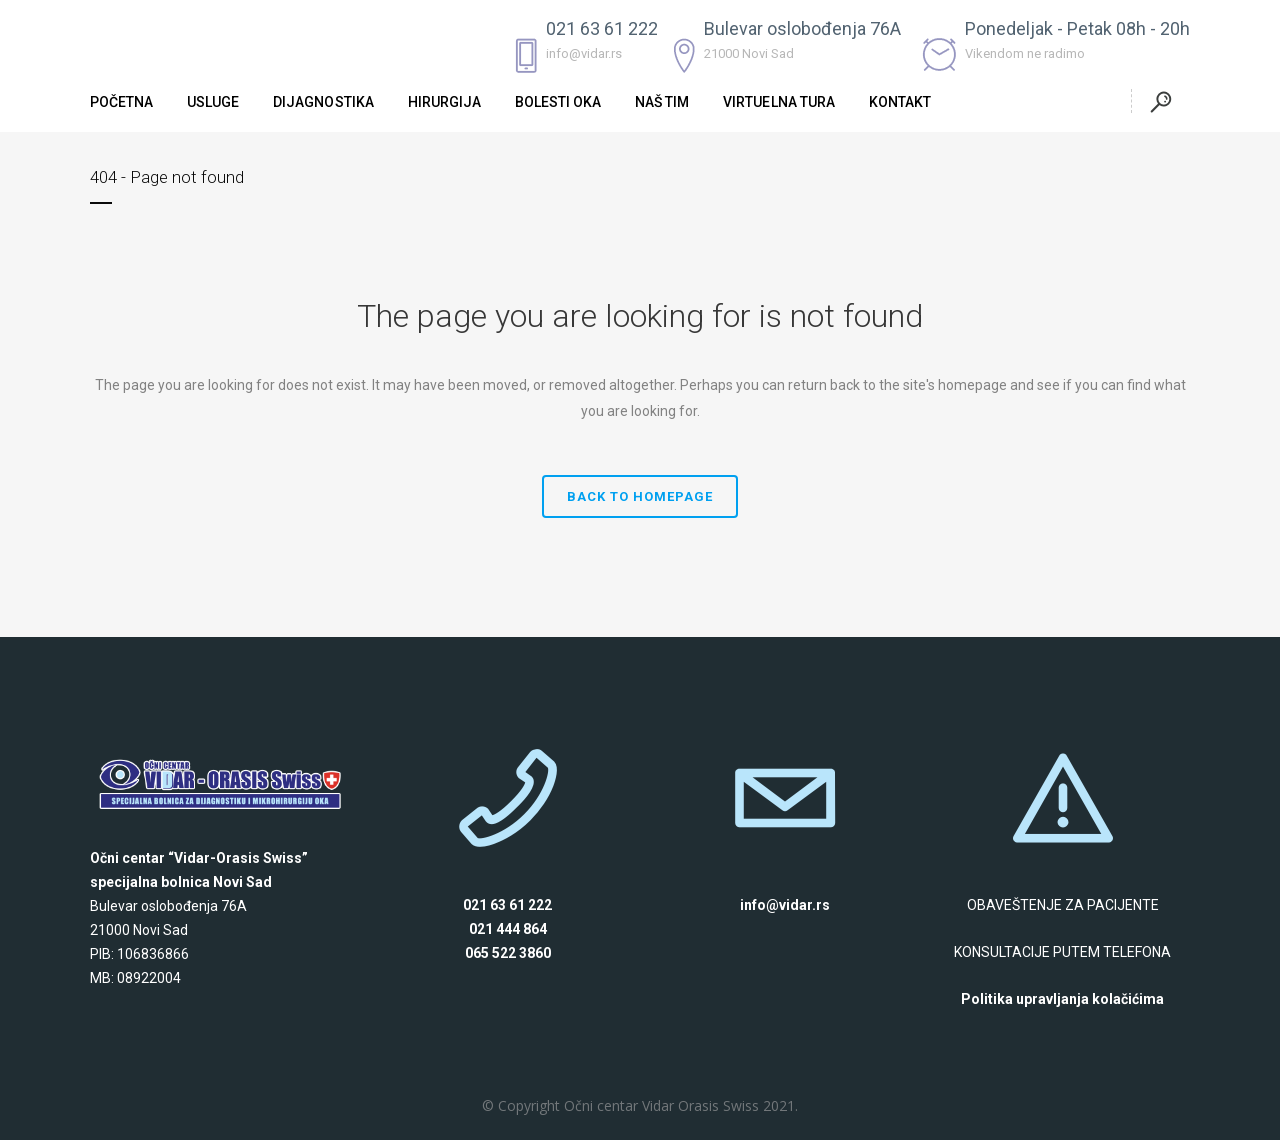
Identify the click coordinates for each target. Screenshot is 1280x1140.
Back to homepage (640, 496)
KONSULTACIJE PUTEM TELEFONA (1062, 952)
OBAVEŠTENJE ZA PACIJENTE (1063, 905)
